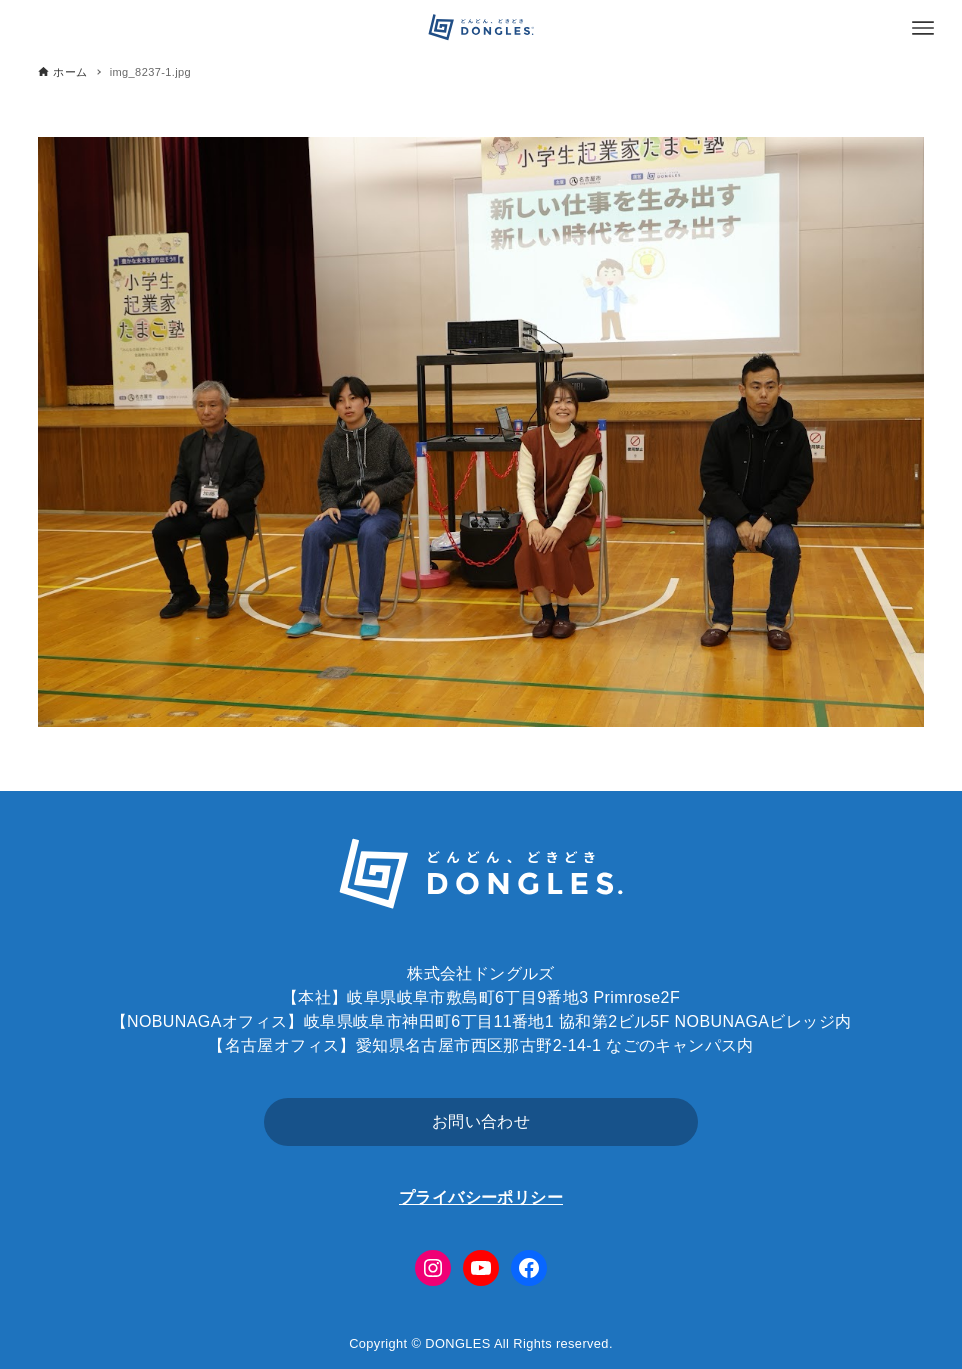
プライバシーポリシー (481, 1197)
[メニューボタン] (923, 28)
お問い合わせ (481, 1121)
